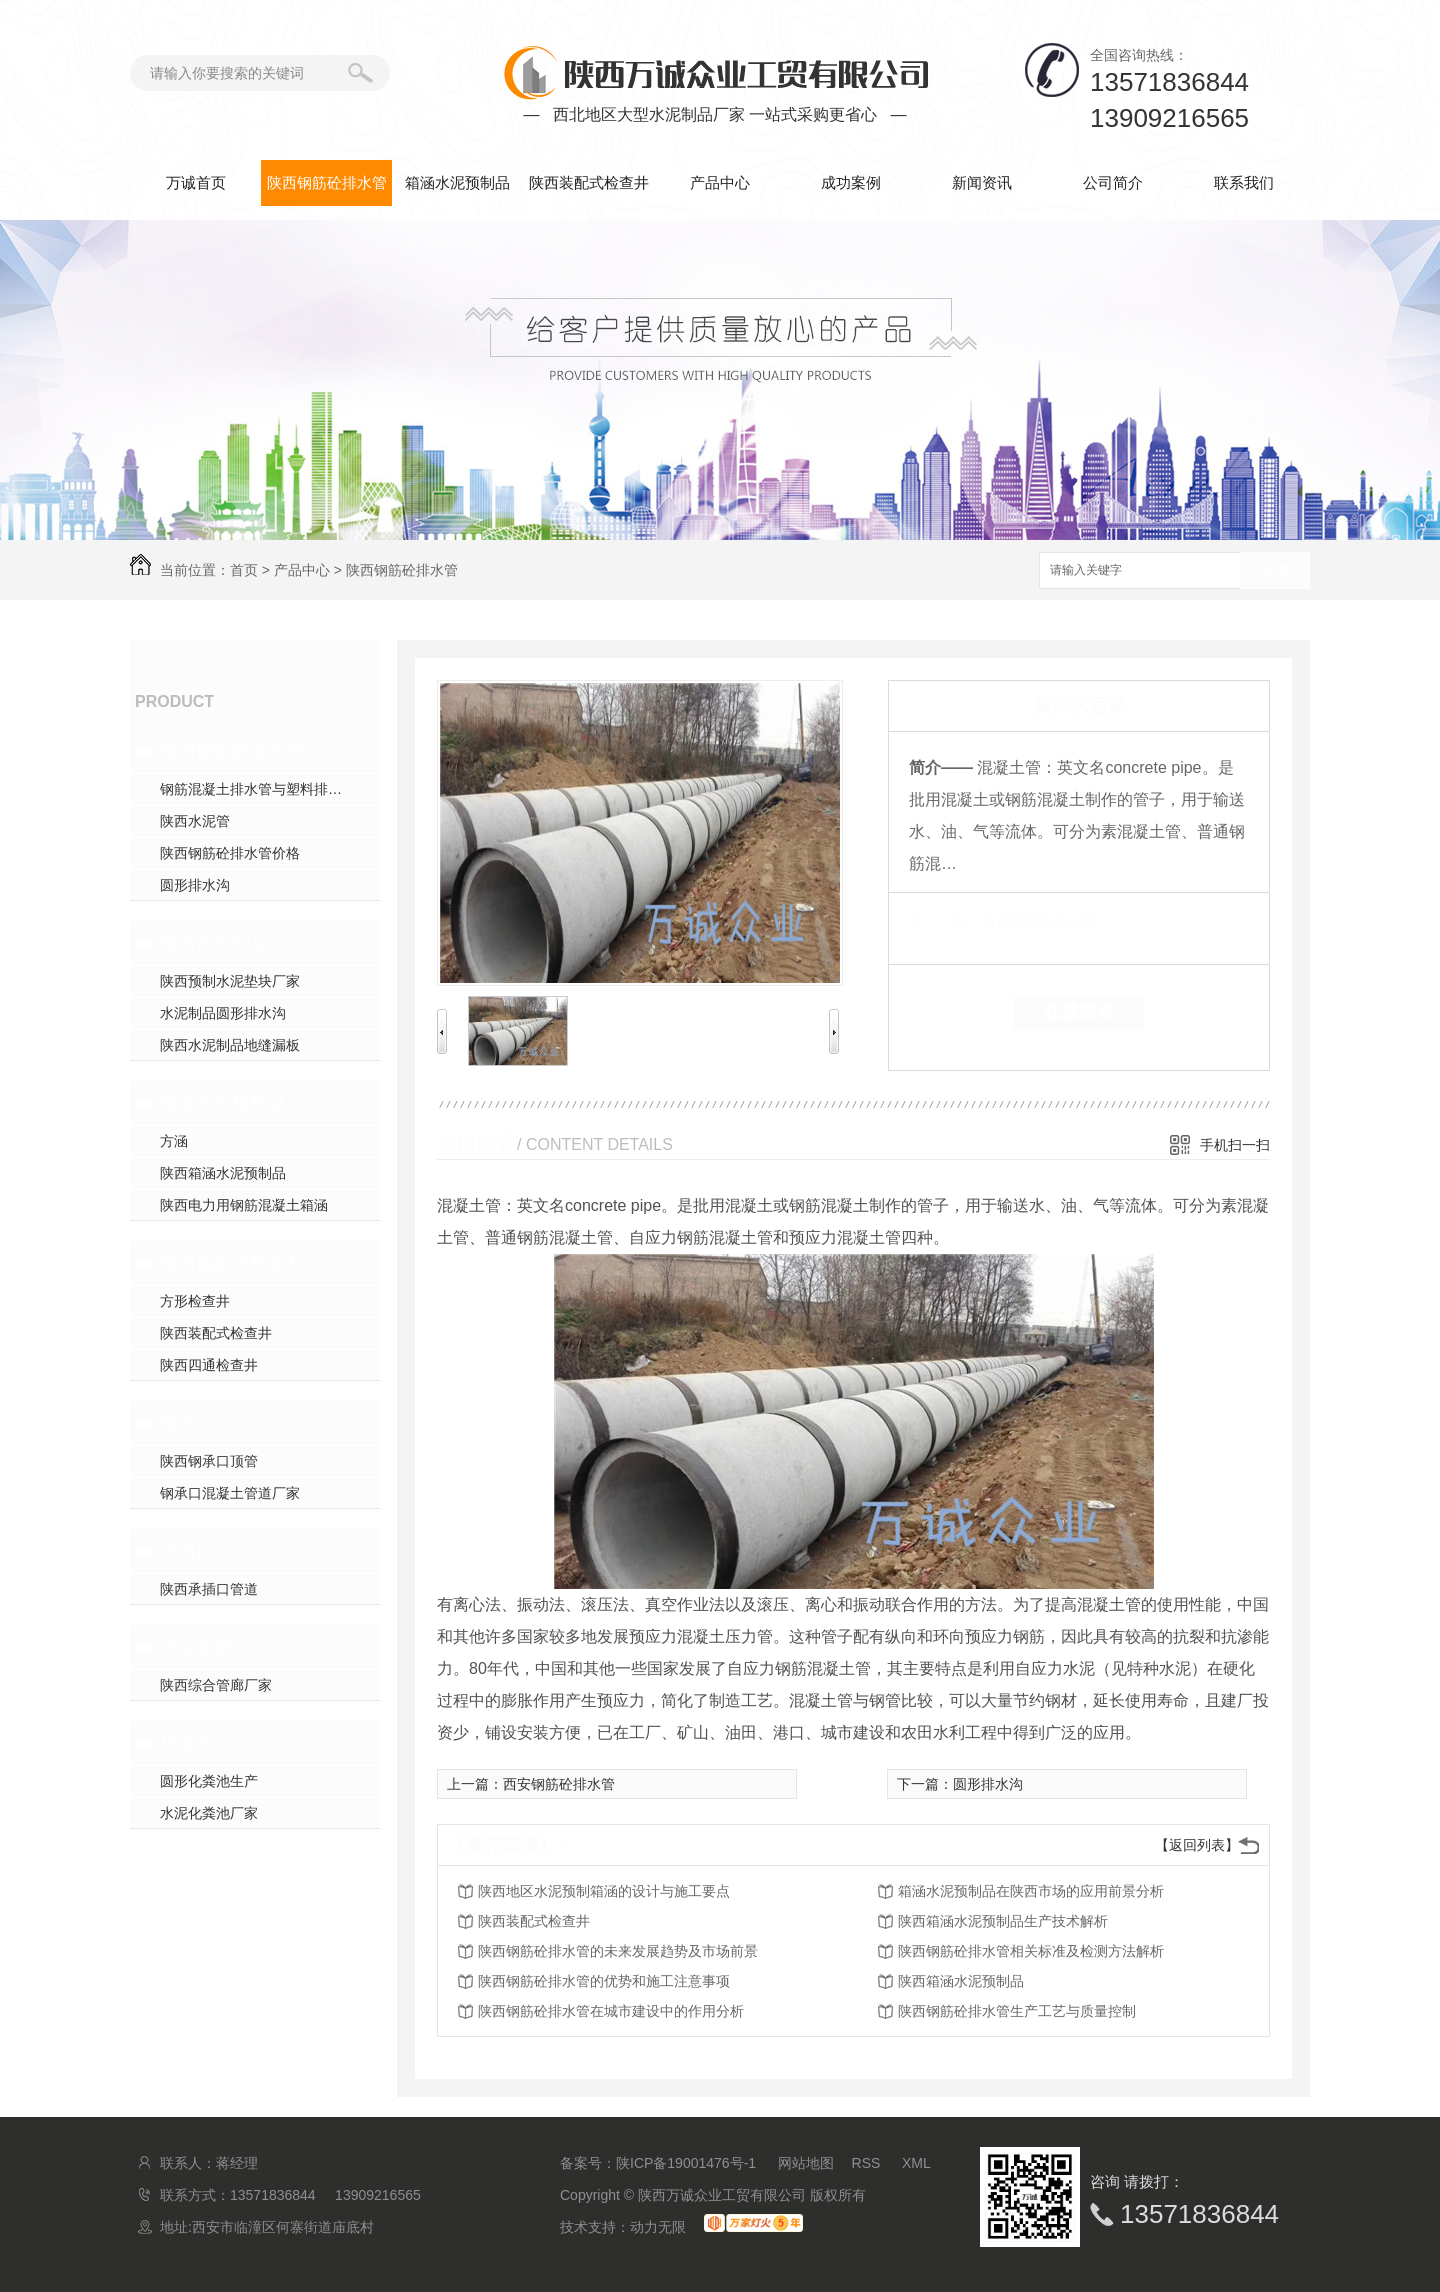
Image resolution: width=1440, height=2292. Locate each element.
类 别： (943, 923)
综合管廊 (196, 1647)
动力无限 (658, 2227)
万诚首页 (196, 182)
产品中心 (720, 182)
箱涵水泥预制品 (457, 182)
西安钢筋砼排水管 (559, 1784)
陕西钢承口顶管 (209, 1461)
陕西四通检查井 (209, 1365)
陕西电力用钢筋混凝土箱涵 (244, 1205)
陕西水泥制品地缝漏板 (230, 1045)
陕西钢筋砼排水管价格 (230, 853)
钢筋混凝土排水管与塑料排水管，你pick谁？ (270, 789)
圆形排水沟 (195, 885)
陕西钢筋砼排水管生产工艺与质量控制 (1017, 2011)
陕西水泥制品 (214, 943)
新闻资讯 (982, 182)
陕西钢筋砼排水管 (327, 182)
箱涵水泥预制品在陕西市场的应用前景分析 (1031, 1891)
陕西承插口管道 (209, 1589)
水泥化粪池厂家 (209, 1813)
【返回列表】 (1197, 1845)
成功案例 (851, 182)
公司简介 (1113, 182)
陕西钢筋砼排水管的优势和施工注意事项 (604, 1981)
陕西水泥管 (195, 821)
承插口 (187, 1551)
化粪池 (187, 1743)
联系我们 (1244, 182)
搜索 (1275, 571)
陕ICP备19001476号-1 (686, 2163)
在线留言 (1079, 1012)
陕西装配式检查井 (589, 182)
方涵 (174, 1141)
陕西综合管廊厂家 (216, 1685)
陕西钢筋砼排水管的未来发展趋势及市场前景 (618, 1951)
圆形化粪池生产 (209, 1781)
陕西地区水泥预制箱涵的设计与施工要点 (604, 1891)
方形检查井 (195, 1301)
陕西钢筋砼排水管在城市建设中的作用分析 (611, 2011)
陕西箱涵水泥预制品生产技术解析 (1003, 1921)
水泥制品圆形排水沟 (223, 1013)
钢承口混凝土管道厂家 (230, 1493)
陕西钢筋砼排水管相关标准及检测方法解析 (1031, 1951)
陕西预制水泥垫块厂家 (230, 981)
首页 (244, 570)
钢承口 (187, 1423)
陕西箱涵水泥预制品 (223, 1173)
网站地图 (806, 2163)
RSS (868, 2163)
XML (916, 2163)
